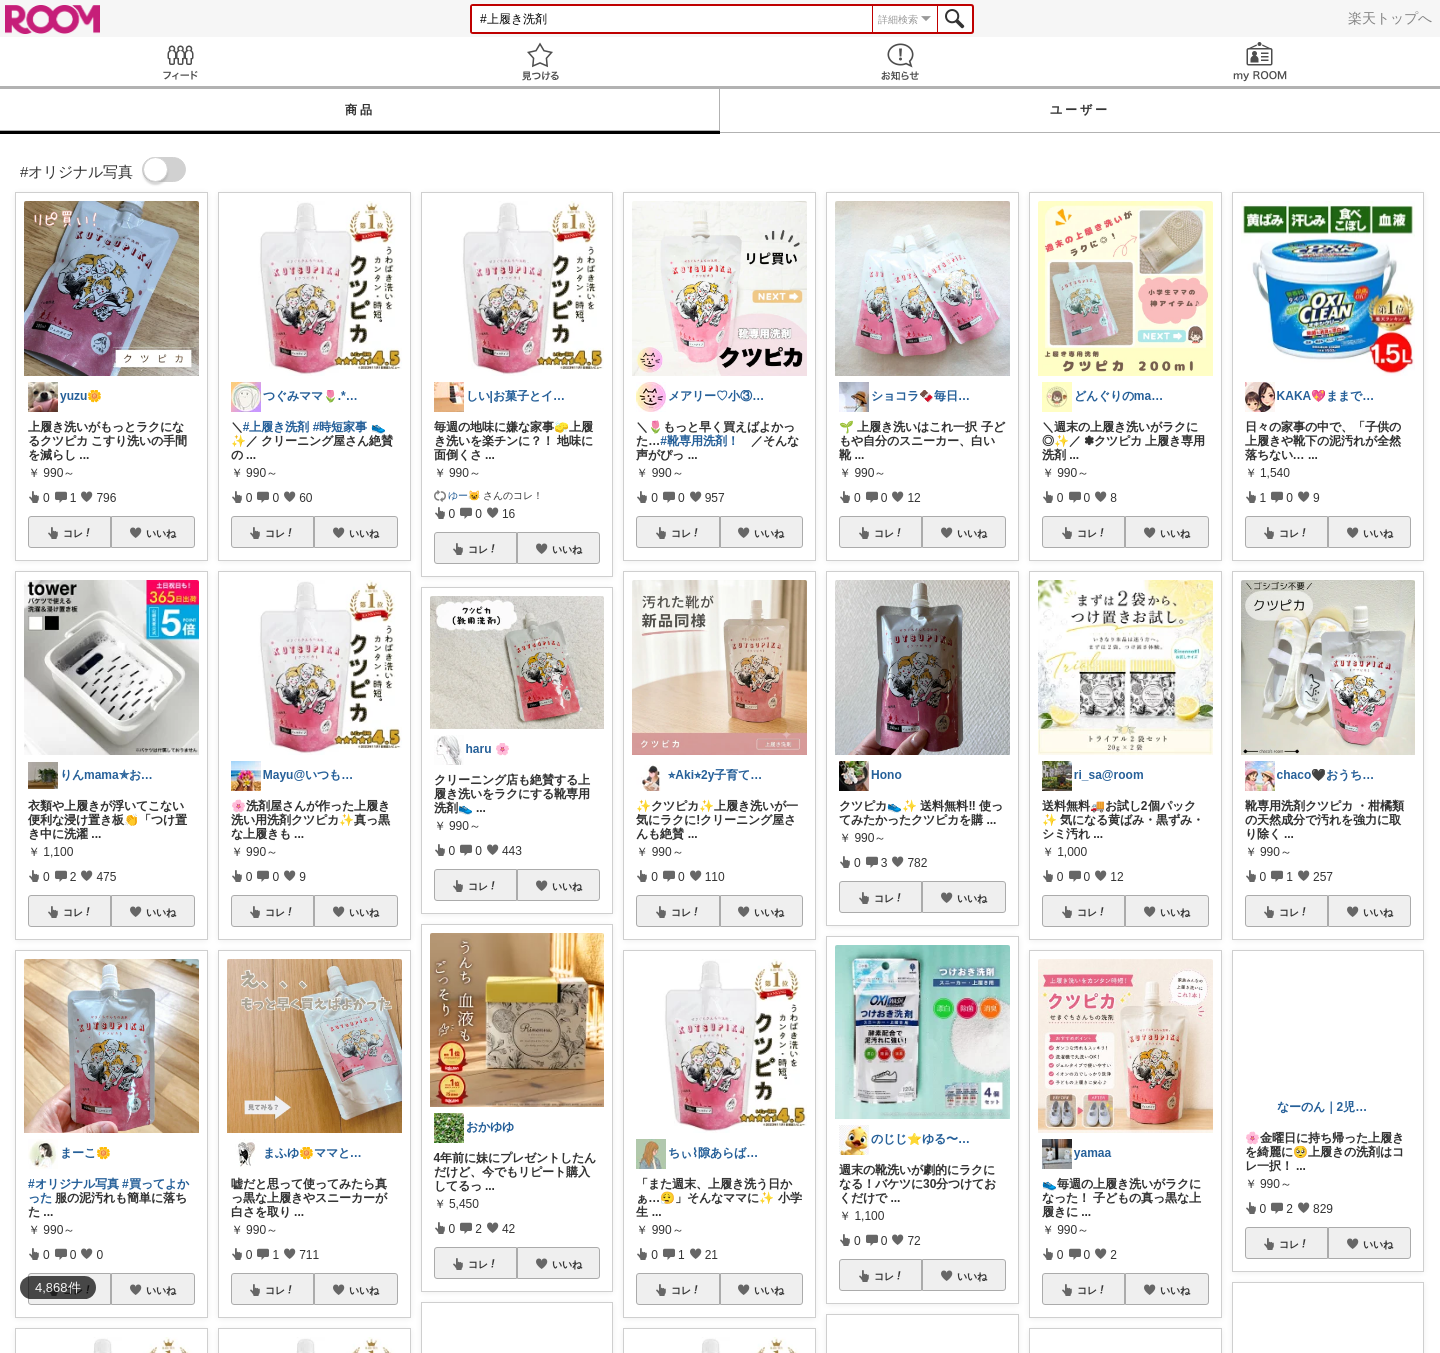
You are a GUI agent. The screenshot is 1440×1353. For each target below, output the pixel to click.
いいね (161, 533)
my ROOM (1260, 61)
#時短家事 (340, 427)
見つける (540, 61)
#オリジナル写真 (73, 1184)
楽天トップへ (1390, 18)
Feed (180, 61)
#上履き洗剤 (276, 427)
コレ (78, 533)
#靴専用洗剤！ (699, 441)
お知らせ (900, 61)
